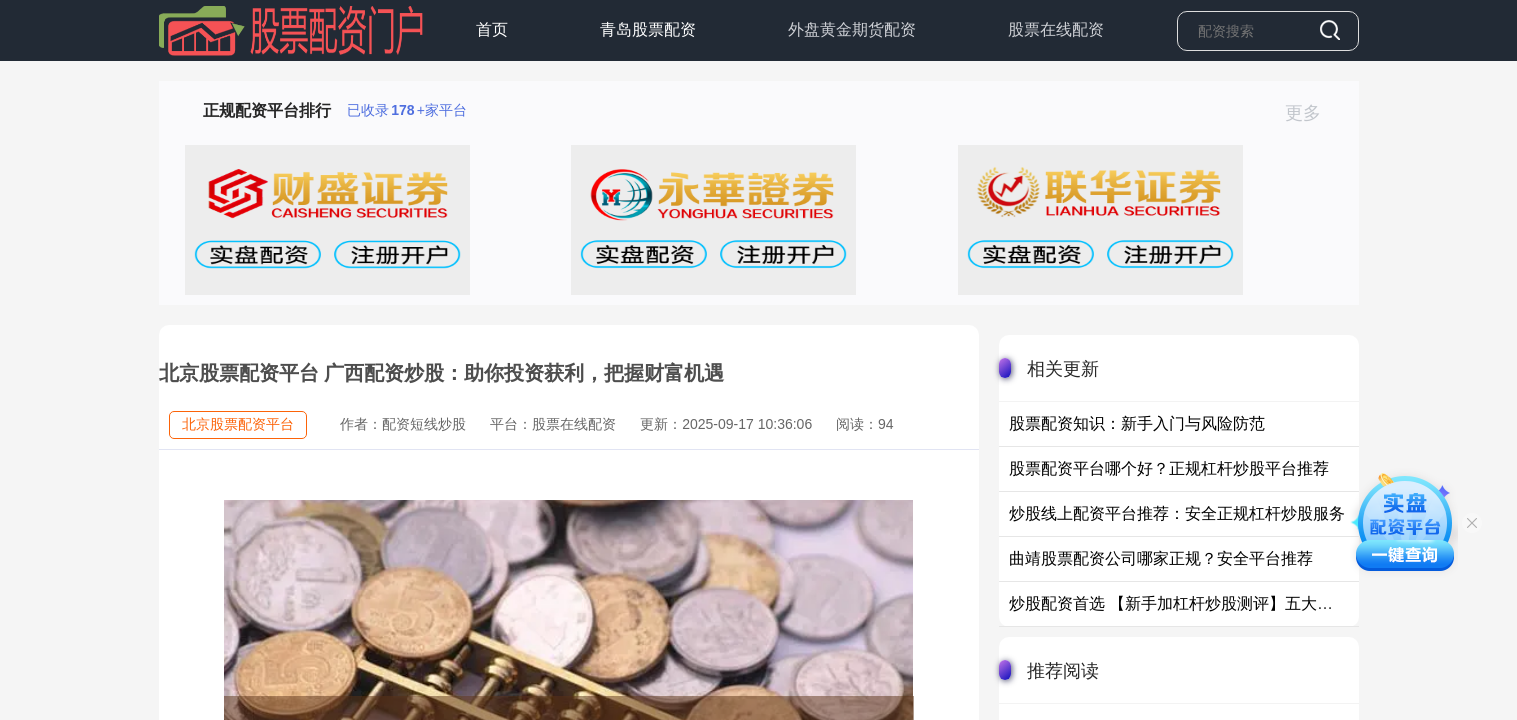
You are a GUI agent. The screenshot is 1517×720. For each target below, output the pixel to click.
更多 (1311, 113)
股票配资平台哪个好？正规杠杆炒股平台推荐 (1169, 468)
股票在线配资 (1056, 29)
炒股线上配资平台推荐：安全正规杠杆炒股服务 (1177, 513)
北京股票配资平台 (238, 424)
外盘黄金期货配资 (852, 29)
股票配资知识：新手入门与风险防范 (1137, 423)
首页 (492, 29)
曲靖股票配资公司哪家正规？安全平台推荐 (1161, 558)
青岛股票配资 (648, 29)
